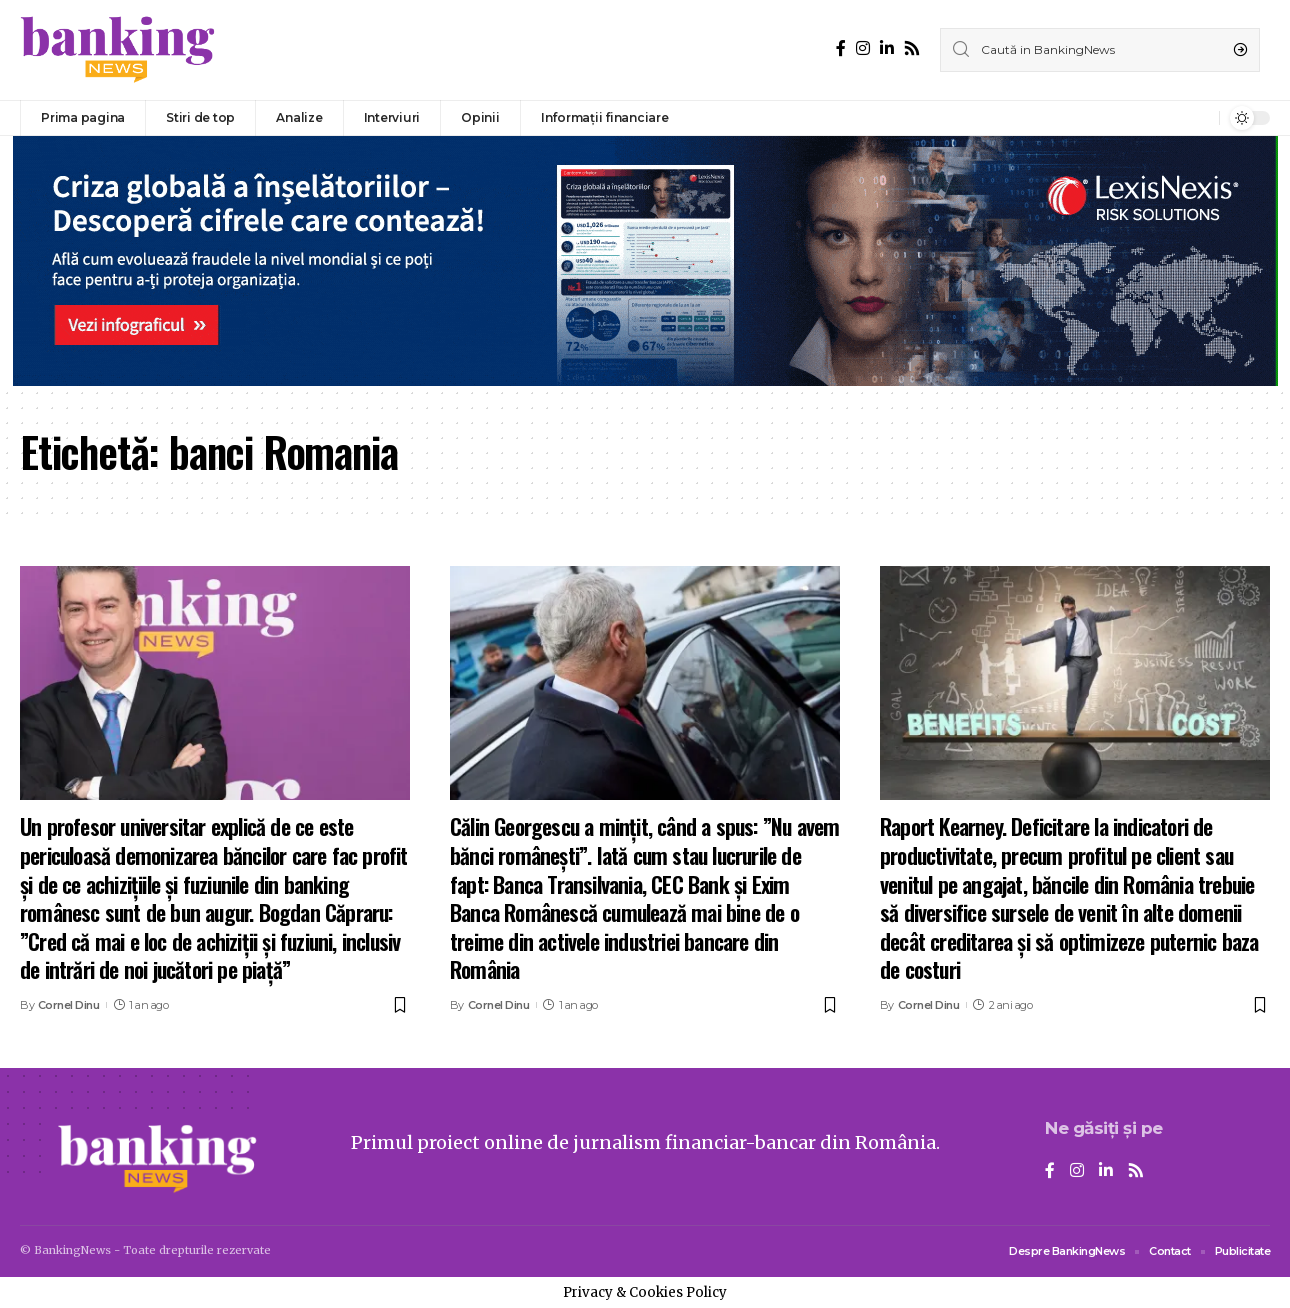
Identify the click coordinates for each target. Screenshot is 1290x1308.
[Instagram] (863, 48)
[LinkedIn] (887, 48)
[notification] (1199, 118)
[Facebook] (841, 48)
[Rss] (912, 48)
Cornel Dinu (69, 1005)
